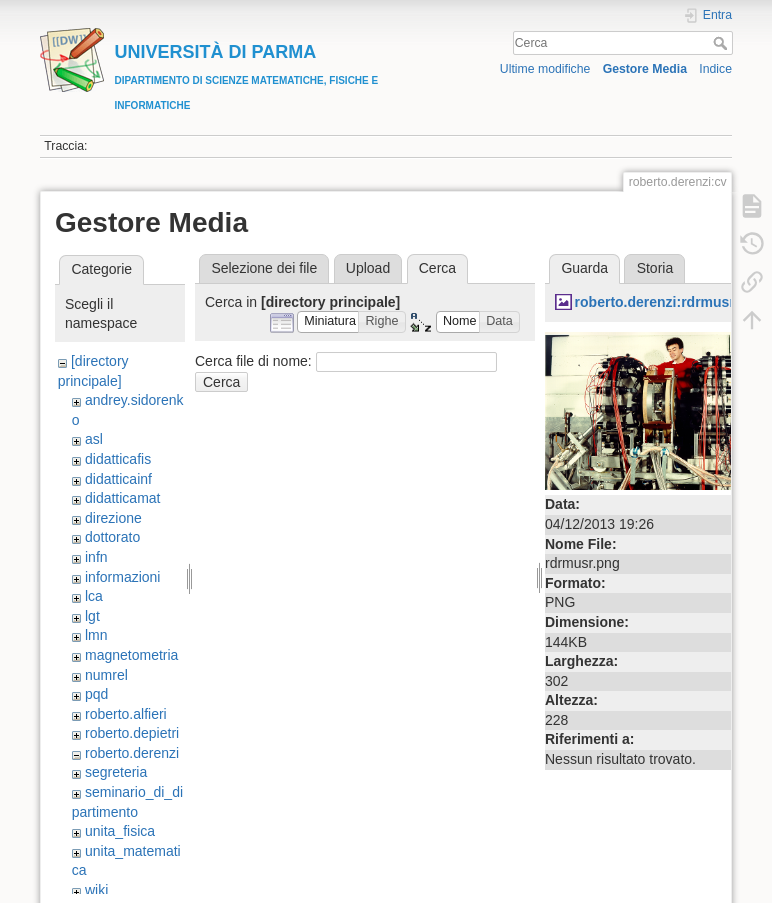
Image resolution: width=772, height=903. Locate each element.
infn (96, 557)
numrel (106, 675)
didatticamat (122, 498)
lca (94, 596)
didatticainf (118, 479)
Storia (655, 268)
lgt (92, 616)
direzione (113, 518)
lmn (96, 635)
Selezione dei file (264, 268)
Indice (715, 69)
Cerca (722, 43)
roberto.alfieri (126, 714)
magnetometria (131, 655)
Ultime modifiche (545, 69)
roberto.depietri (132, 733)
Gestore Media (645, 69)
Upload (368, 268)
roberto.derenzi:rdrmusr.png (669, 302)
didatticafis (118, 459)
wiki (96, 890)
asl (94, 439)
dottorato (112, 537)
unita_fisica (120, 831)
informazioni (122, 577)
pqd (96, 694)
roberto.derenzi (132, 753)
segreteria (116, 772)
